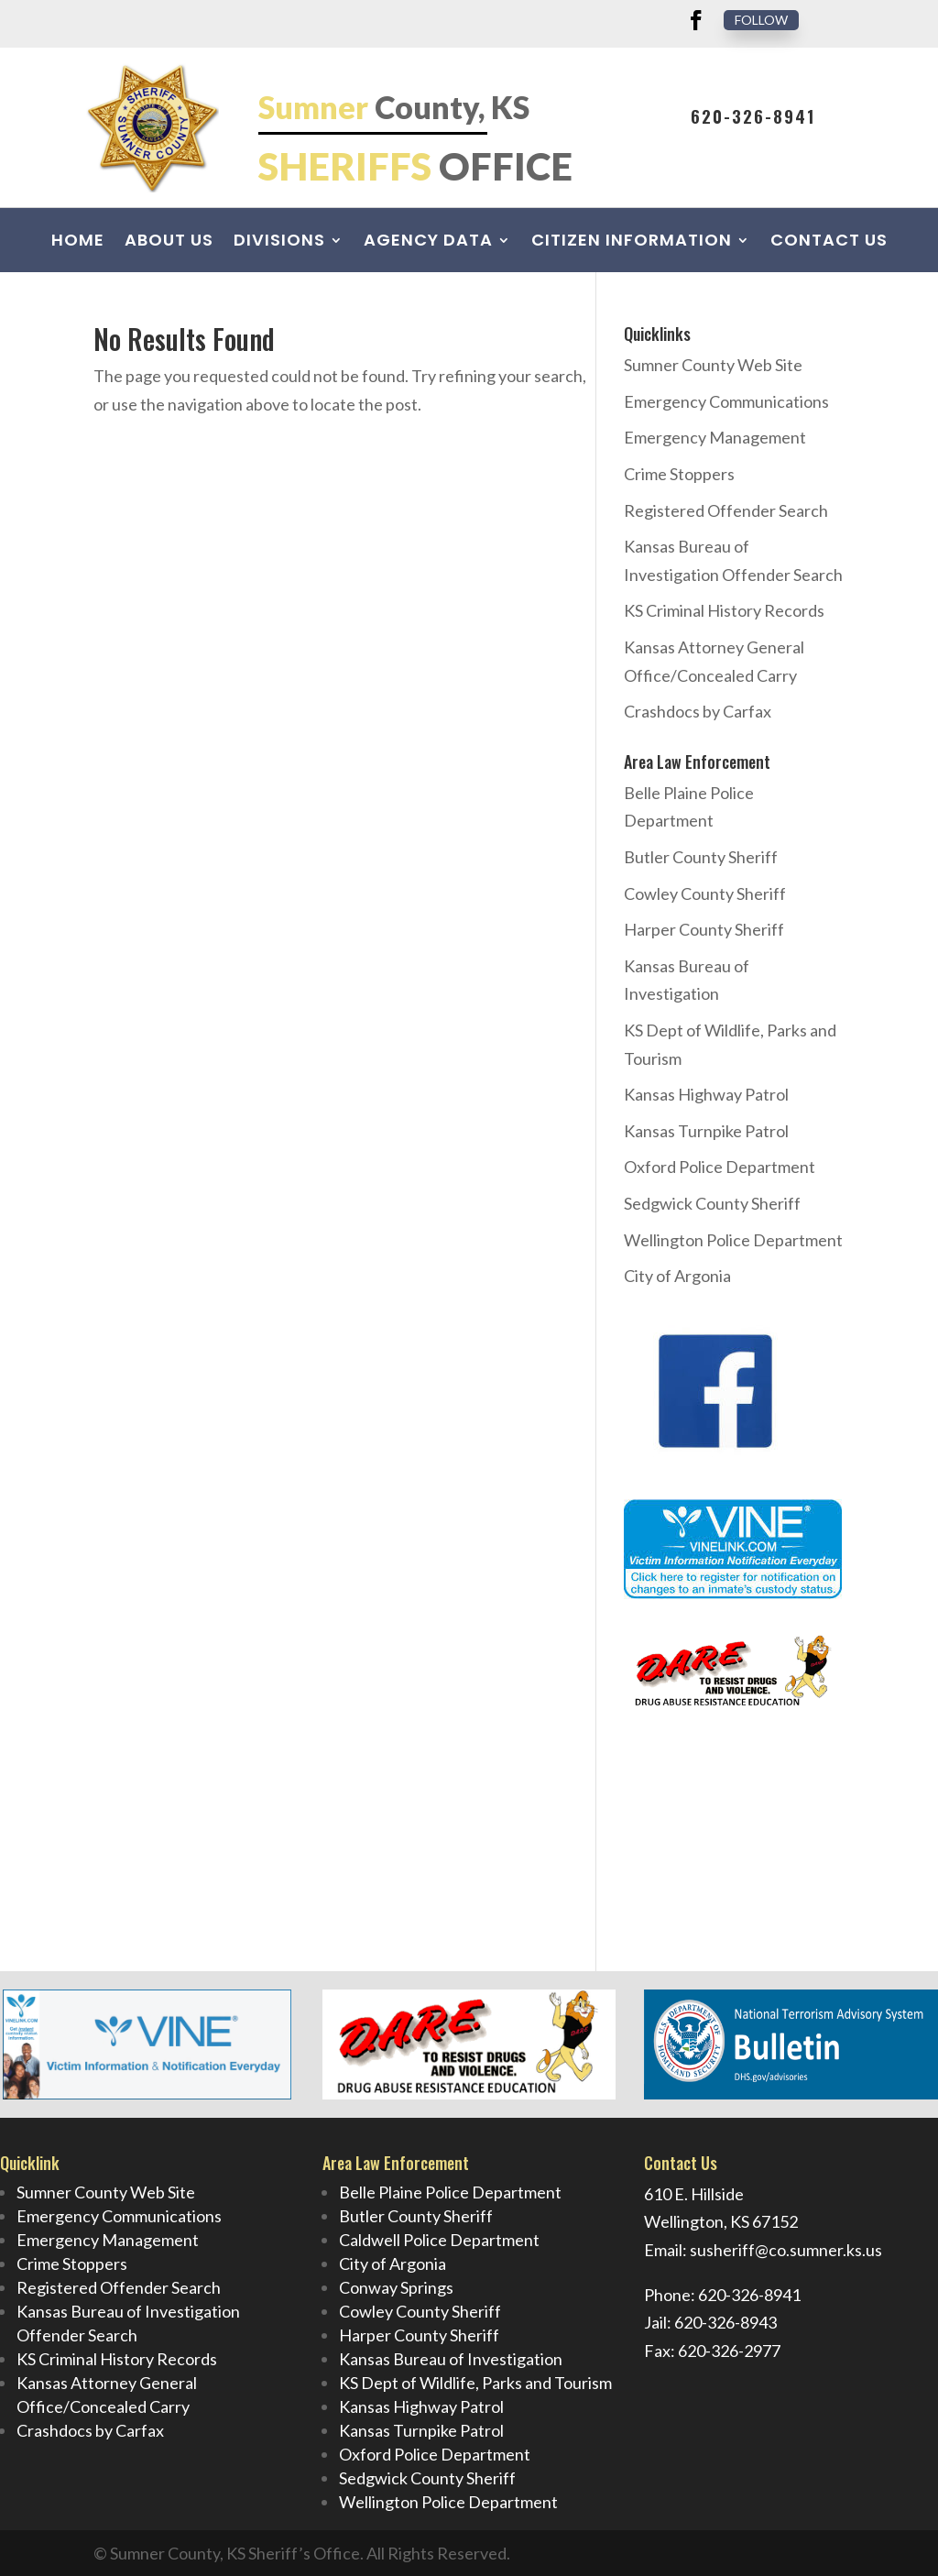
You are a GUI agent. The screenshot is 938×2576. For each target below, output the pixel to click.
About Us (169, 242)
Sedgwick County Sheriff (712, 1203)
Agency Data (428, 242)
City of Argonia (677, 1276)
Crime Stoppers (679, 474)
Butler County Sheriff (701, 857)
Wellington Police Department (733, 1240)
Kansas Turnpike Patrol (706, 1131)
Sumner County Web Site (713, 365)
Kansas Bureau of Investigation (450, 2359)
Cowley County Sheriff (705, 893)
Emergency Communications (726, 401)
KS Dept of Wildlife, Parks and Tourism (475, 2383)
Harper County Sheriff (704, 929)
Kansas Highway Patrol (706, 1094)
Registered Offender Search (726, 510)
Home (77, 242)
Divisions (279, 242)
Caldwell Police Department (439, 2240)
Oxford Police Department (719, 1166)
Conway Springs (396, 2287)
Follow (761, 19)
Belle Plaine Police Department (450, 2192)
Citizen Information (631, 242)
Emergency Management (715, 437)
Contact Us (829, 242)
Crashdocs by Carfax (697, 711)
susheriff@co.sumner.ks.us (786, 2250)
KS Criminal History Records (724, 610)
